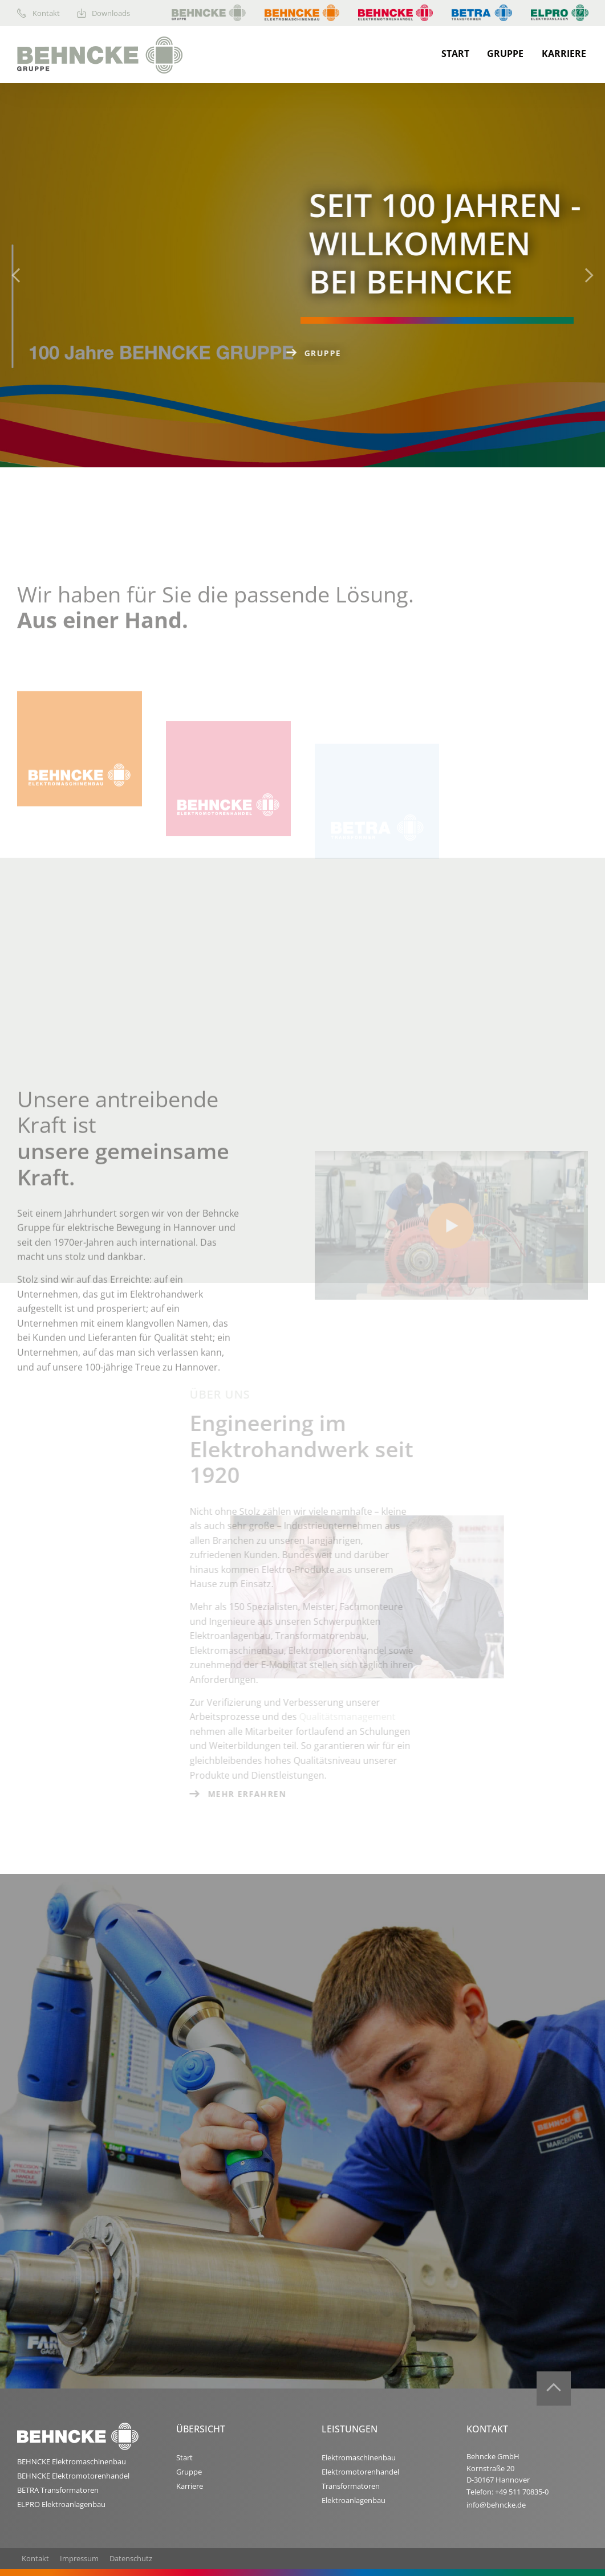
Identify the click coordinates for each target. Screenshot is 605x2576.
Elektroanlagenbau (353, 2500)
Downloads (104, 13)
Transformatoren (351, 2486)
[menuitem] (47, 13)
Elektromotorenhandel (360, 2472)
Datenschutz (130, 2558)
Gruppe (505, 53)
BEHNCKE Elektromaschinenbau (71, 2461)
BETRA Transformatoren (58, 2490)
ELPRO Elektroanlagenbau (61, 2504)
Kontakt (38, 13)
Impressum (79, 2558)
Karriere (564, 53)
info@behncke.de (496, 2505)
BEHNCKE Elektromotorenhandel (73, 2476)
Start (455, 53)
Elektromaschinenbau (359, 2457)
